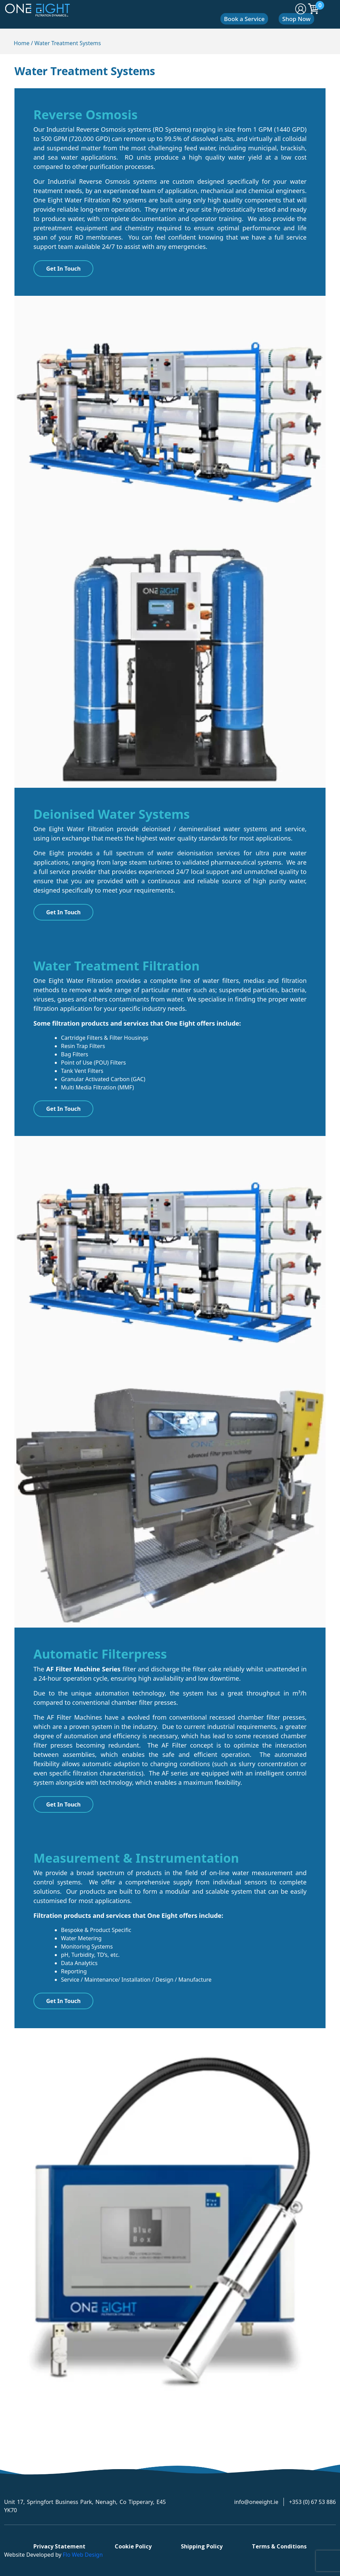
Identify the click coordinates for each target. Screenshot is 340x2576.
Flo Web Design (83, 2554)
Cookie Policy (133, 2546)
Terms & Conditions (279, 2546)
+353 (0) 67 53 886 (312, 2502)
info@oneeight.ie (256, 2502)
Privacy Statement (59, 2546)
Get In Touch (63, 268)
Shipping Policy (202, 2546)
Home (22, 43)
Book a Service (244, 19)
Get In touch (63, 1109)
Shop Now (296, 19)
